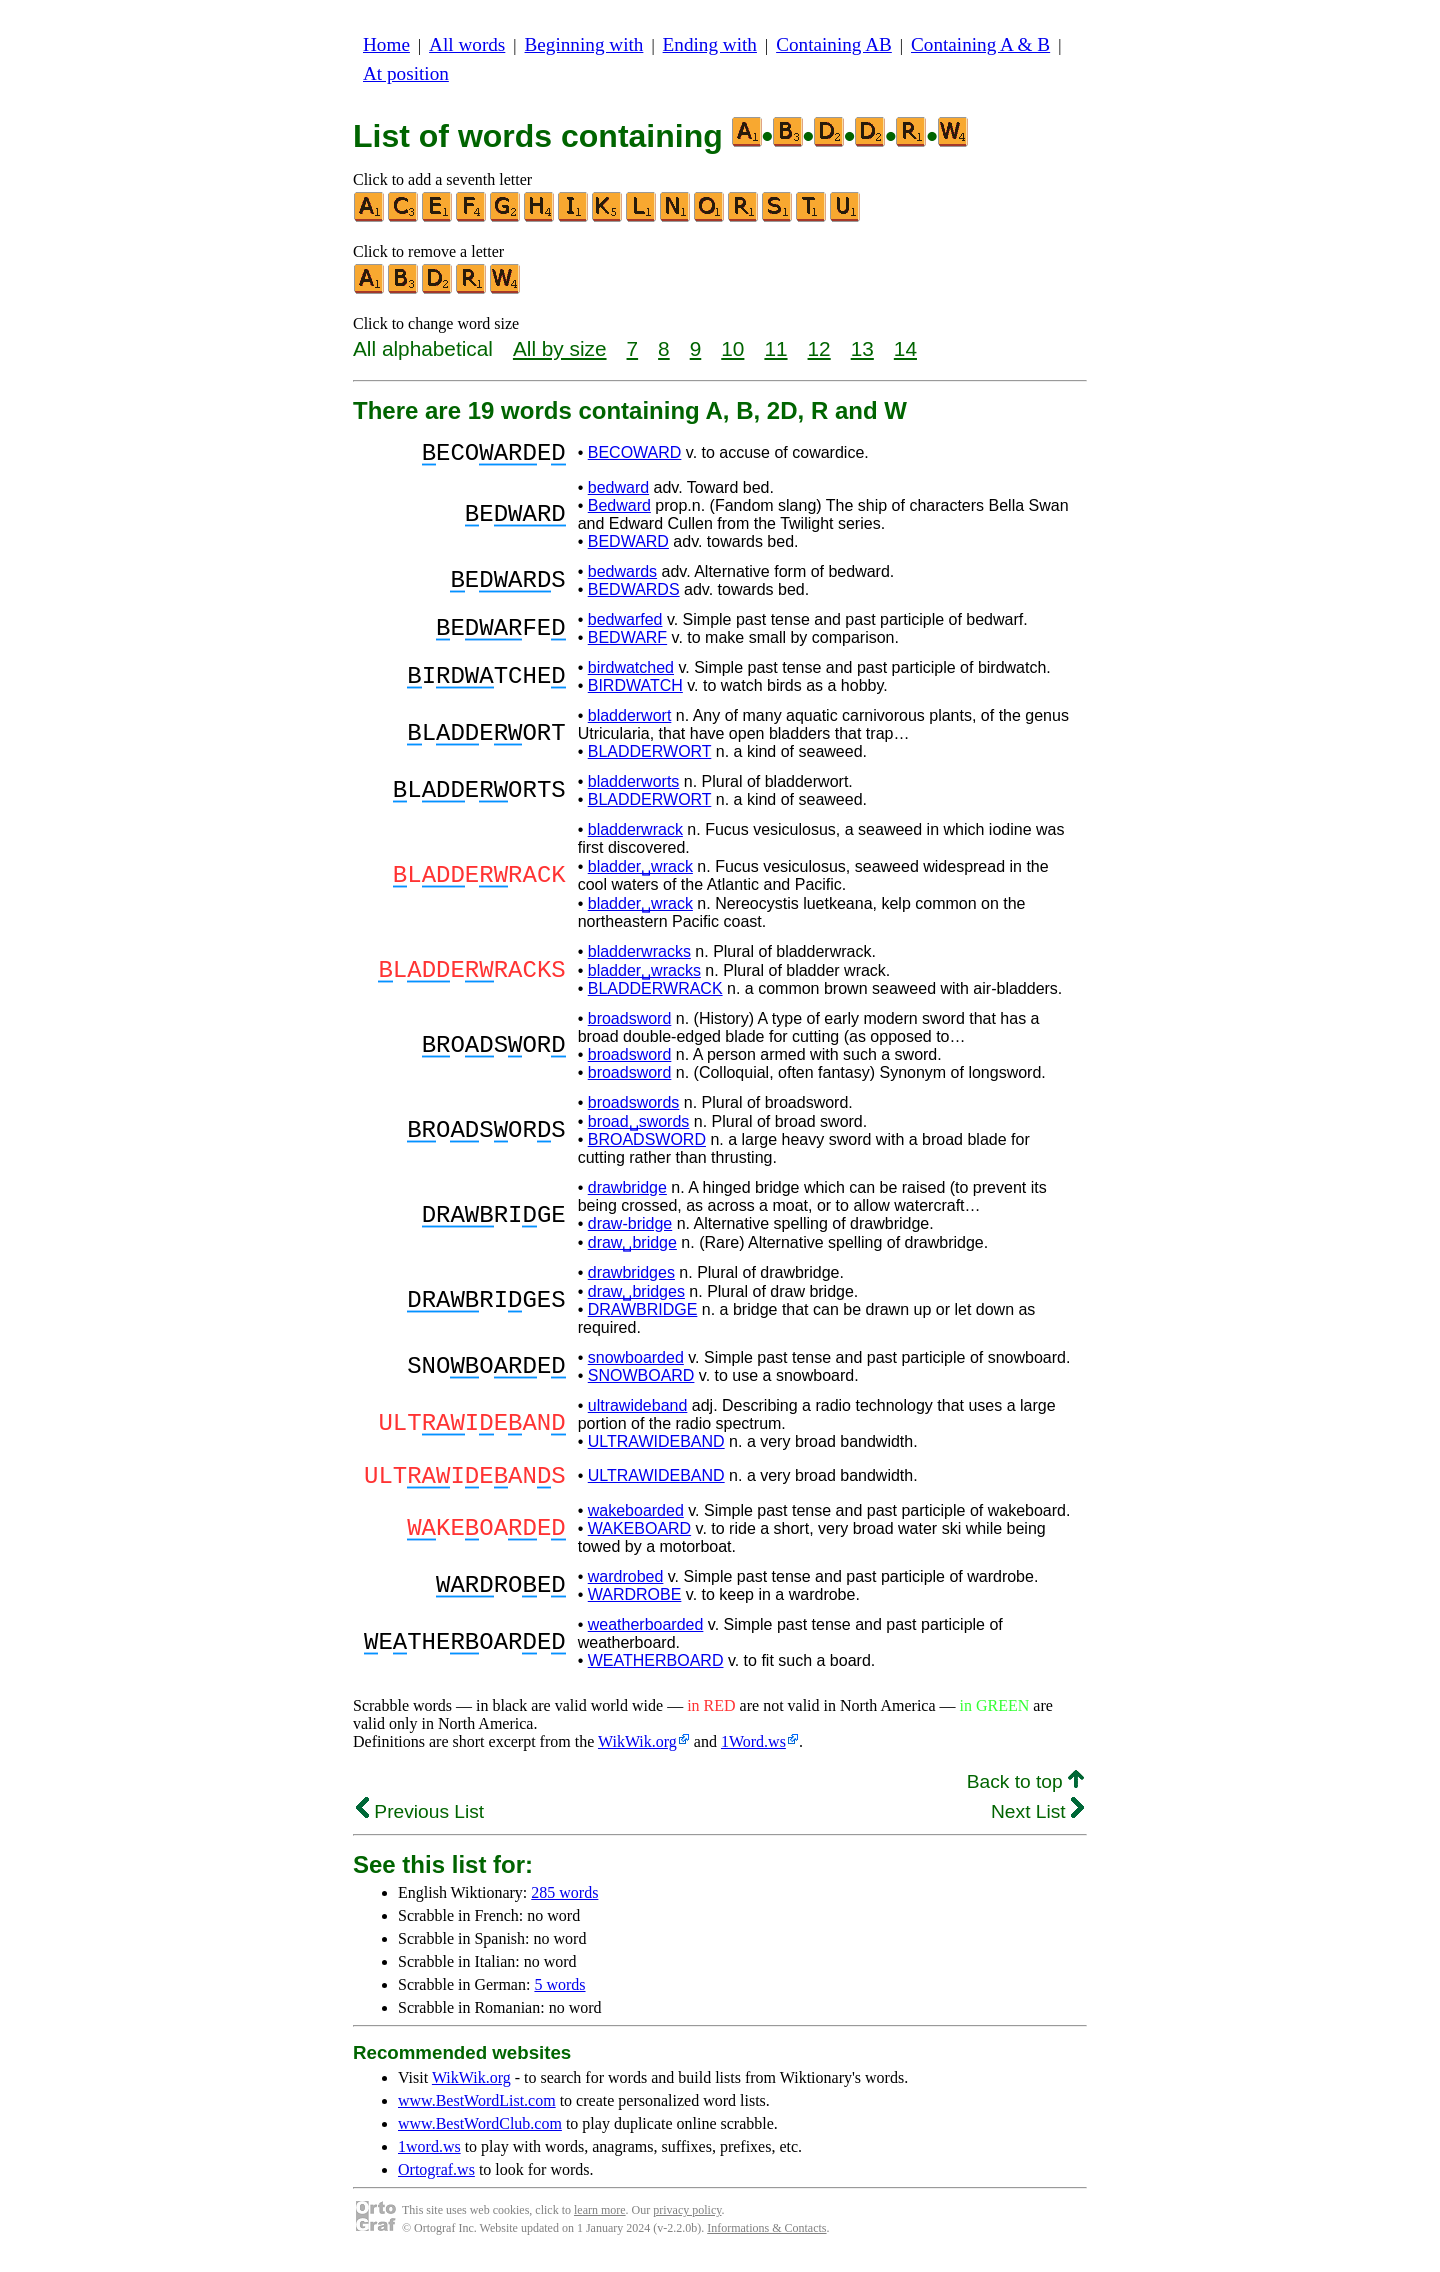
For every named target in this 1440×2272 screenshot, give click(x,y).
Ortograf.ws (436, 2181)
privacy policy (687, 2222)
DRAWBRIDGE (643, 1315)
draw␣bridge (632, 1248)
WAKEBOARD (639, 1540)
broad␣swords (639, 1127)
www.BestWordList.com (477, 2112)
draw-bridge (630, 1229)
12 (819, 348)
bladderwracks (639, 957)
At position (406, 73)
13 (862, 348)
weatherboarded (646, 1636)
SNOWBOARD (641, 1381)
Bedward (619, 511)
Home (386, 44)
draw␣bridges (636, 1297)
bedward (618, 493)
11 (775, 348)
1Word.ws (753, 1753)
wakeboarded (636, 1522)
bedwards (622, 577)
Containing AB (834, 44)
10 (732, 348)
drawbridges (631, 1278)
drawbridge (627, 1193)
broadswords (634, 1108)
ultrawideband (638, 1411)
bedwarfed (625, 625)
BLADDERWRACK (655, 994)
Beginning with (584, 44)
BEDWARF (627, 643)
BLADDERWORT (650, 757)
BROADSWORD (647, 1145)
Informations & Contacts (766, 2240)
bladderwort (630, 721)
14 (905, 348)
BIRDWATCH (635, 691)
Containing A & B (980, 44)
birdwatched (631, 673)
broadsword (630, 1024)
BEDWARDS (634, 595)
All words (467, 44)
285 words (564, 1904)
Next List (1037, 1823)
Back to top (1025, 1793)
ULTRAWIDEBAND (656, 1447)
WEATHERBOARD (656, 1672)
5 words (559, 1996)
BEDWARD (628, 547)
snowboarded (636, 1363)
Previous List (420, 1823)
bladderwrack (635, 835)
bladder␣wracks (644, 976)
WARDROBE (635, 1606)
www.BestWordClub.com (480, 2135)
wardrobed (626, 1588)
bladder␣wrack (640, 872)
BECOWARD (635, 455)
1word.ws (429, 2158)
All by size (560, 348)
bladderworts (634, 787)
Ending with (710, 44)
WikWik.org (637, 1753)
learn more (600, 2222)
